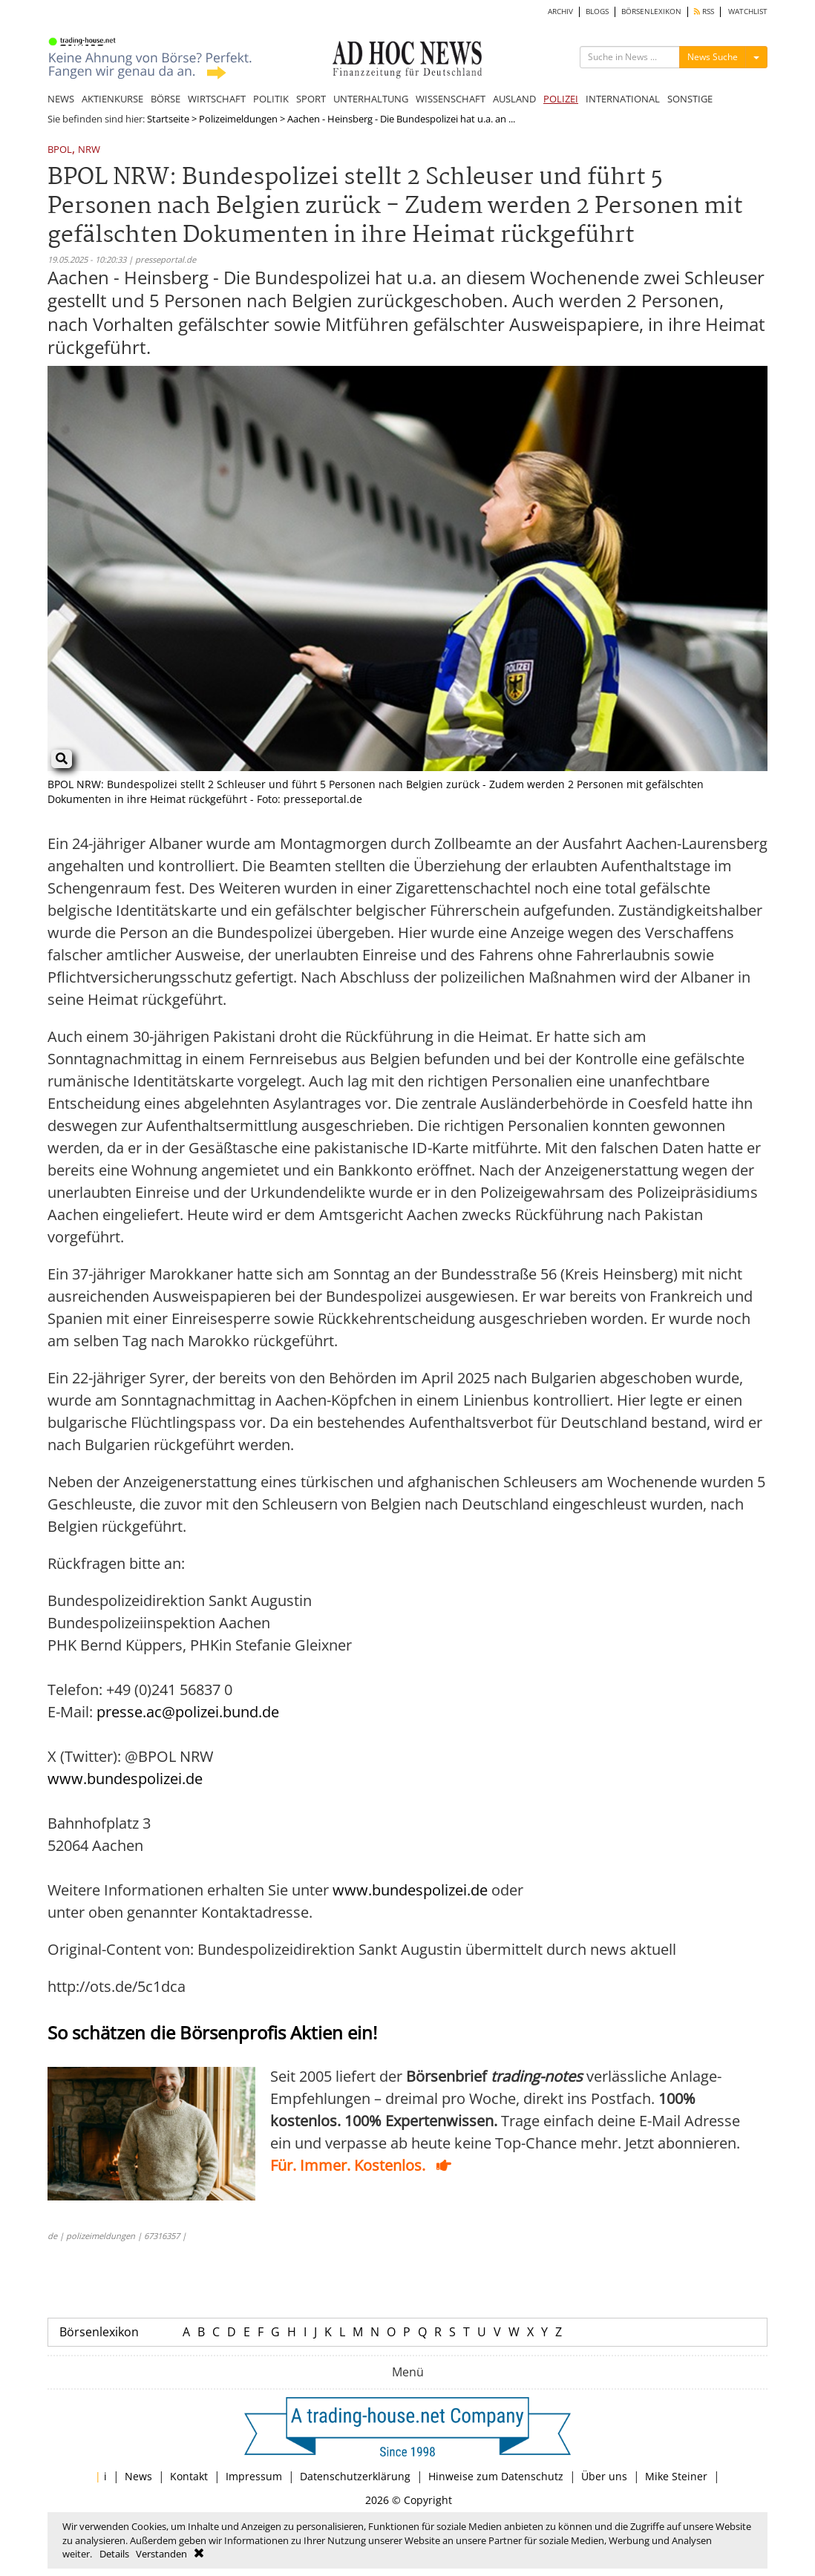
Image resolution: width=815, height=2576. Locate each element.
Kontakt (189, 2476)
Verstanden (161, 2553)
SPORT (311, 98)
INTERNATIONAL (623, 98)
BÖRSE (165, 98)
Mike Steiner (676, 2476)
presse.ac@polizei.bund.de (187, 1712)
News (138, 2476)
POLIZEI (560, 98)
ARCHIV (560, 11)
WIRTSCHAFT (217, 98)
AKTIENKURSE (112, 98)
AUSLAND (514, 98)
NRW (89, 150)
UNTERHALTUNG (370, 98)
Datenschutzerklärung (355, 2476)
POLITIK (271, 98)
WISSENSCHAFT (450, 98)
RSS (704, 11)
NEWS (61, 98)
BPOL (60, 150)
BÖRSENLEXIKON (651, 11)
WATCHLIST (747, 11)
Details (114, 2553)
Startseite (168, 118)
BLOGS (597, 11)
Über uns (604, 2476)
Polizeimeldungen (238, 118)
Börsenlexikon (99, 2332)
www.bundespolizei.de (125, 1779)
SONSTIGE (690, 98)
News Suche (712, 56)
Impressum (254, 2476)
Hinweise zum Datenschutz (495, 2476)
